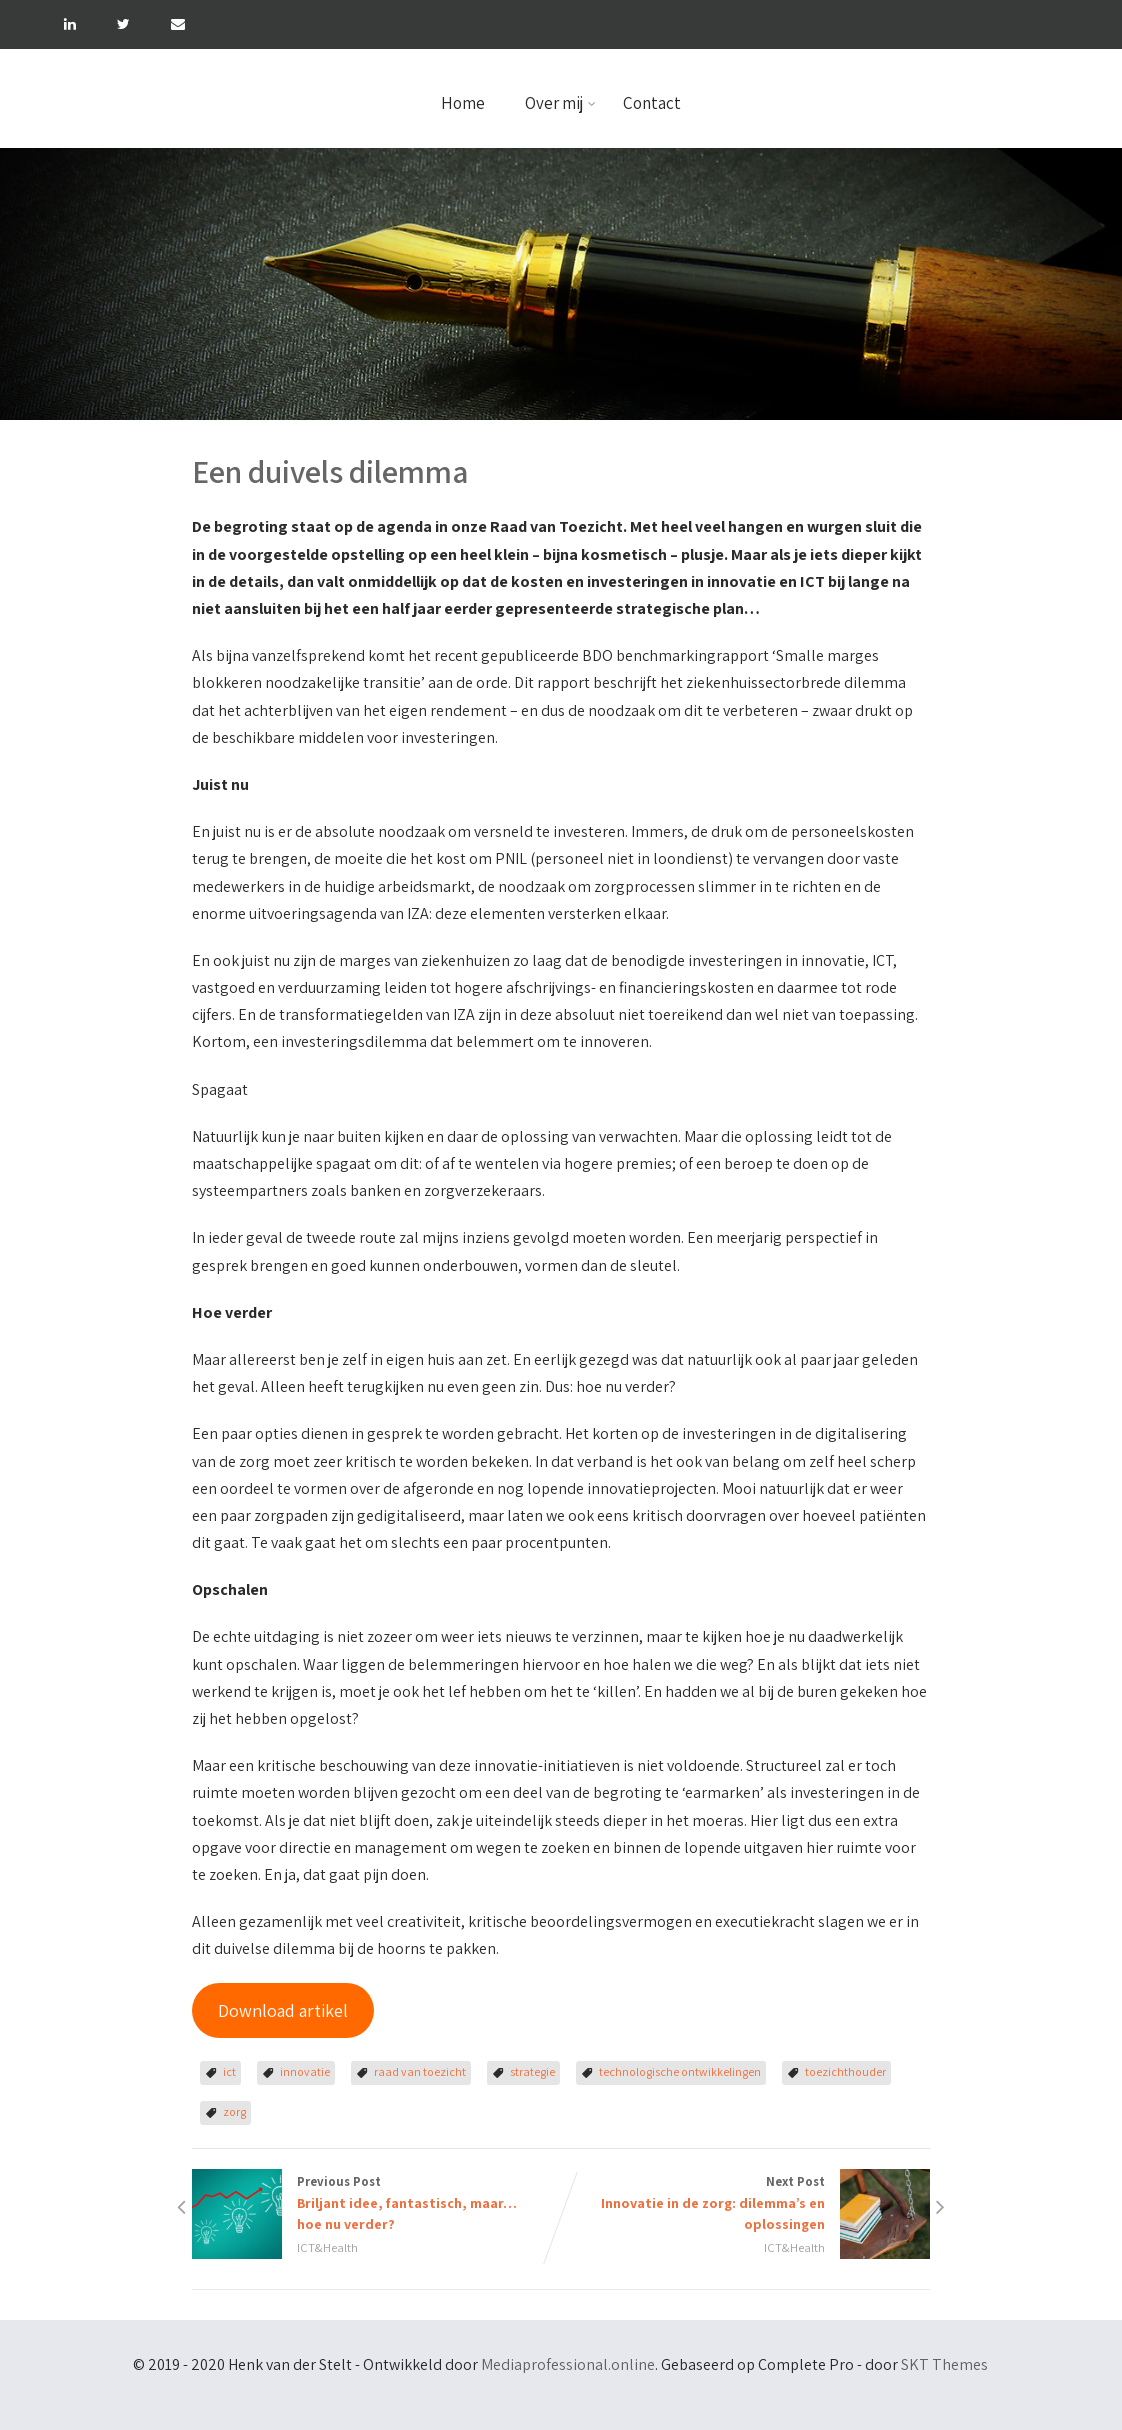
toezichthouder (845, 2071)
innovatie (305, 2071)
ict (229, 2071)
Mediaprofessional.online (568, 2364)
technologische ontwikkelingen (680, 2071)
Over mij (560, 103)
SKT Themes (944, 2364)
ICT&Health (327, 2247)
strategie (532, 2071)
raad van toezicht (420, 2071)
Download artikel (283, 2010)
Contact (652, 103)
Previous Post (376, 2204)
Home (463, 103)
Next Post (745, 2204)
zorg (234, 2111)
